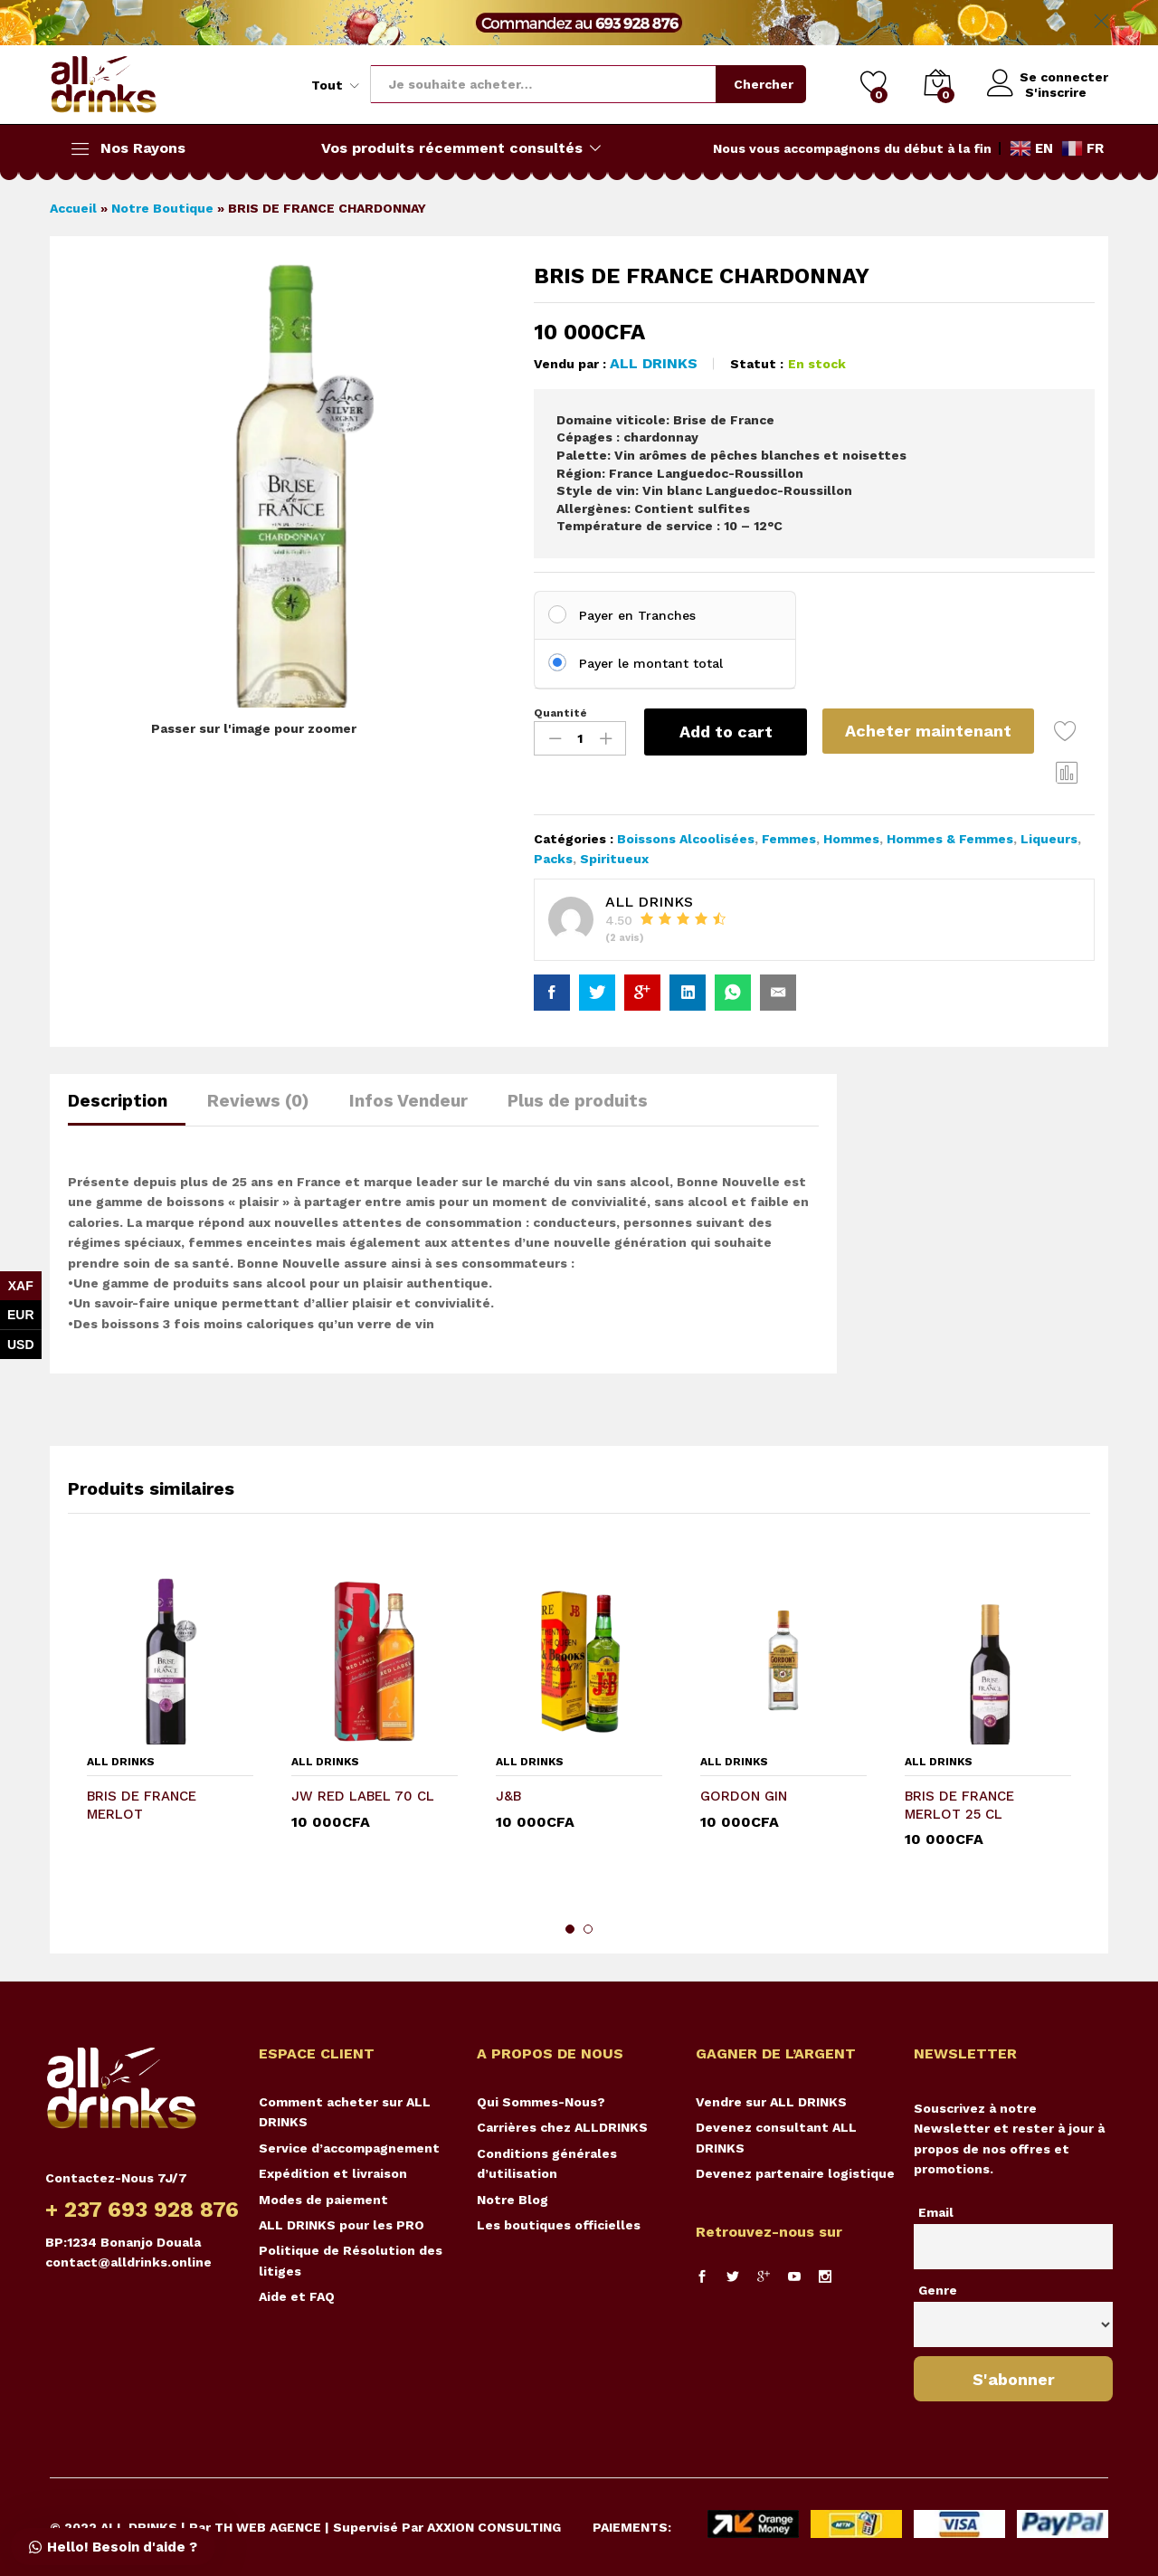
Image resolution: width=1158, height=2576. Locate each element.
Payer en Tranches (637, 615)
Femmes (789, 839)
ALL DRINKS (654, 363)
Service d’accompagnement (349, 2148)
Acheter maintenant (931, 730)
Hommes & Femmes (950, 839)
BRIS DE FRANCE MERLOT (141, 1805)
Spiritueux (614, 858)
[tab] (126, 1109)
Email (936, 2212)
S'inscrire (1050, 91)
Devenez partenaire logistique (795, 2173)
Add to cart (726, 731)
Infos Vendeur (408, 1100)
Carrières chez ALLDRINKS (562, 2127)
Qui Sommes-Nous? (541, 2102)
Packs (553, 858)
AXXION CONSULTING (494, 2527)
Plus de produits (578, 1100)
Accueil (73, 208)
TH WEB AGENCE (267, 2527)
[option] (170, 1727)
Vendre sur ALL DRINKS (771, 2102)
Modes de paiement (323, 2199)
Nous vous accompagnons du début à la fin (852, 148)
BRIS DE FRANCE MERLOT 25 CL (959, 1805)
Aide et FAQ (297, 2296)
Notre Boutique (162, 208)
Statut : (756, 363)
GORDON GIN (743, 1796)
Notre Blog (512, 2199)
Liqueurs (1048, 839)
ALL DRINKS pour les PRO (341, 2225)
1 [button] (569, 1929)
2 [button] (588, 1929)
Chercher (758, 84)
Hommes (851, 839)
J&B (508, 1796)
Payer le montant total (651, 663)
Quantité (560, 713)
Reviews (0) (258, 1100)
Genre (937, 2290)
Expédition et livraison (333, 2173)
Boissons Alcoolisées (686, 839)
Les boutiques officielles (559, 2225)
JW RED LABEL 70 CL (362, 1796)
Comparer (1070, 771)
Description (117, 1100)
